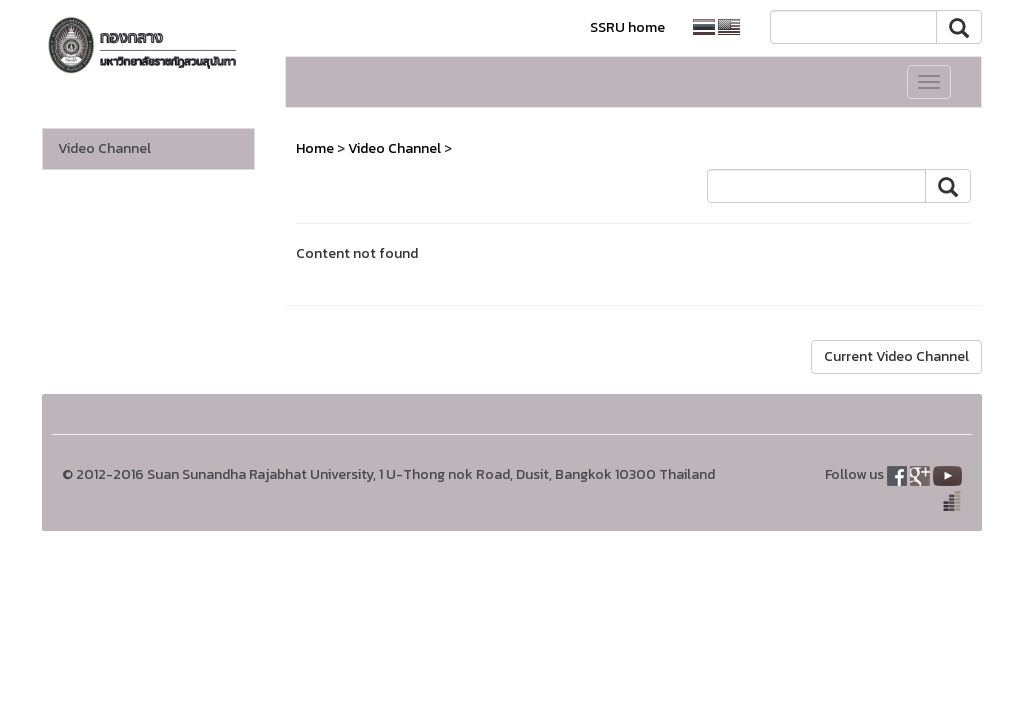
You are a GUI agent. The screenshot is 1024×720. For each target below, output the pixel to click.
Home (315, 148)
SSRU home (627, 27)
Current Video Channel (896, 356)
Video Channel (104, 148)
